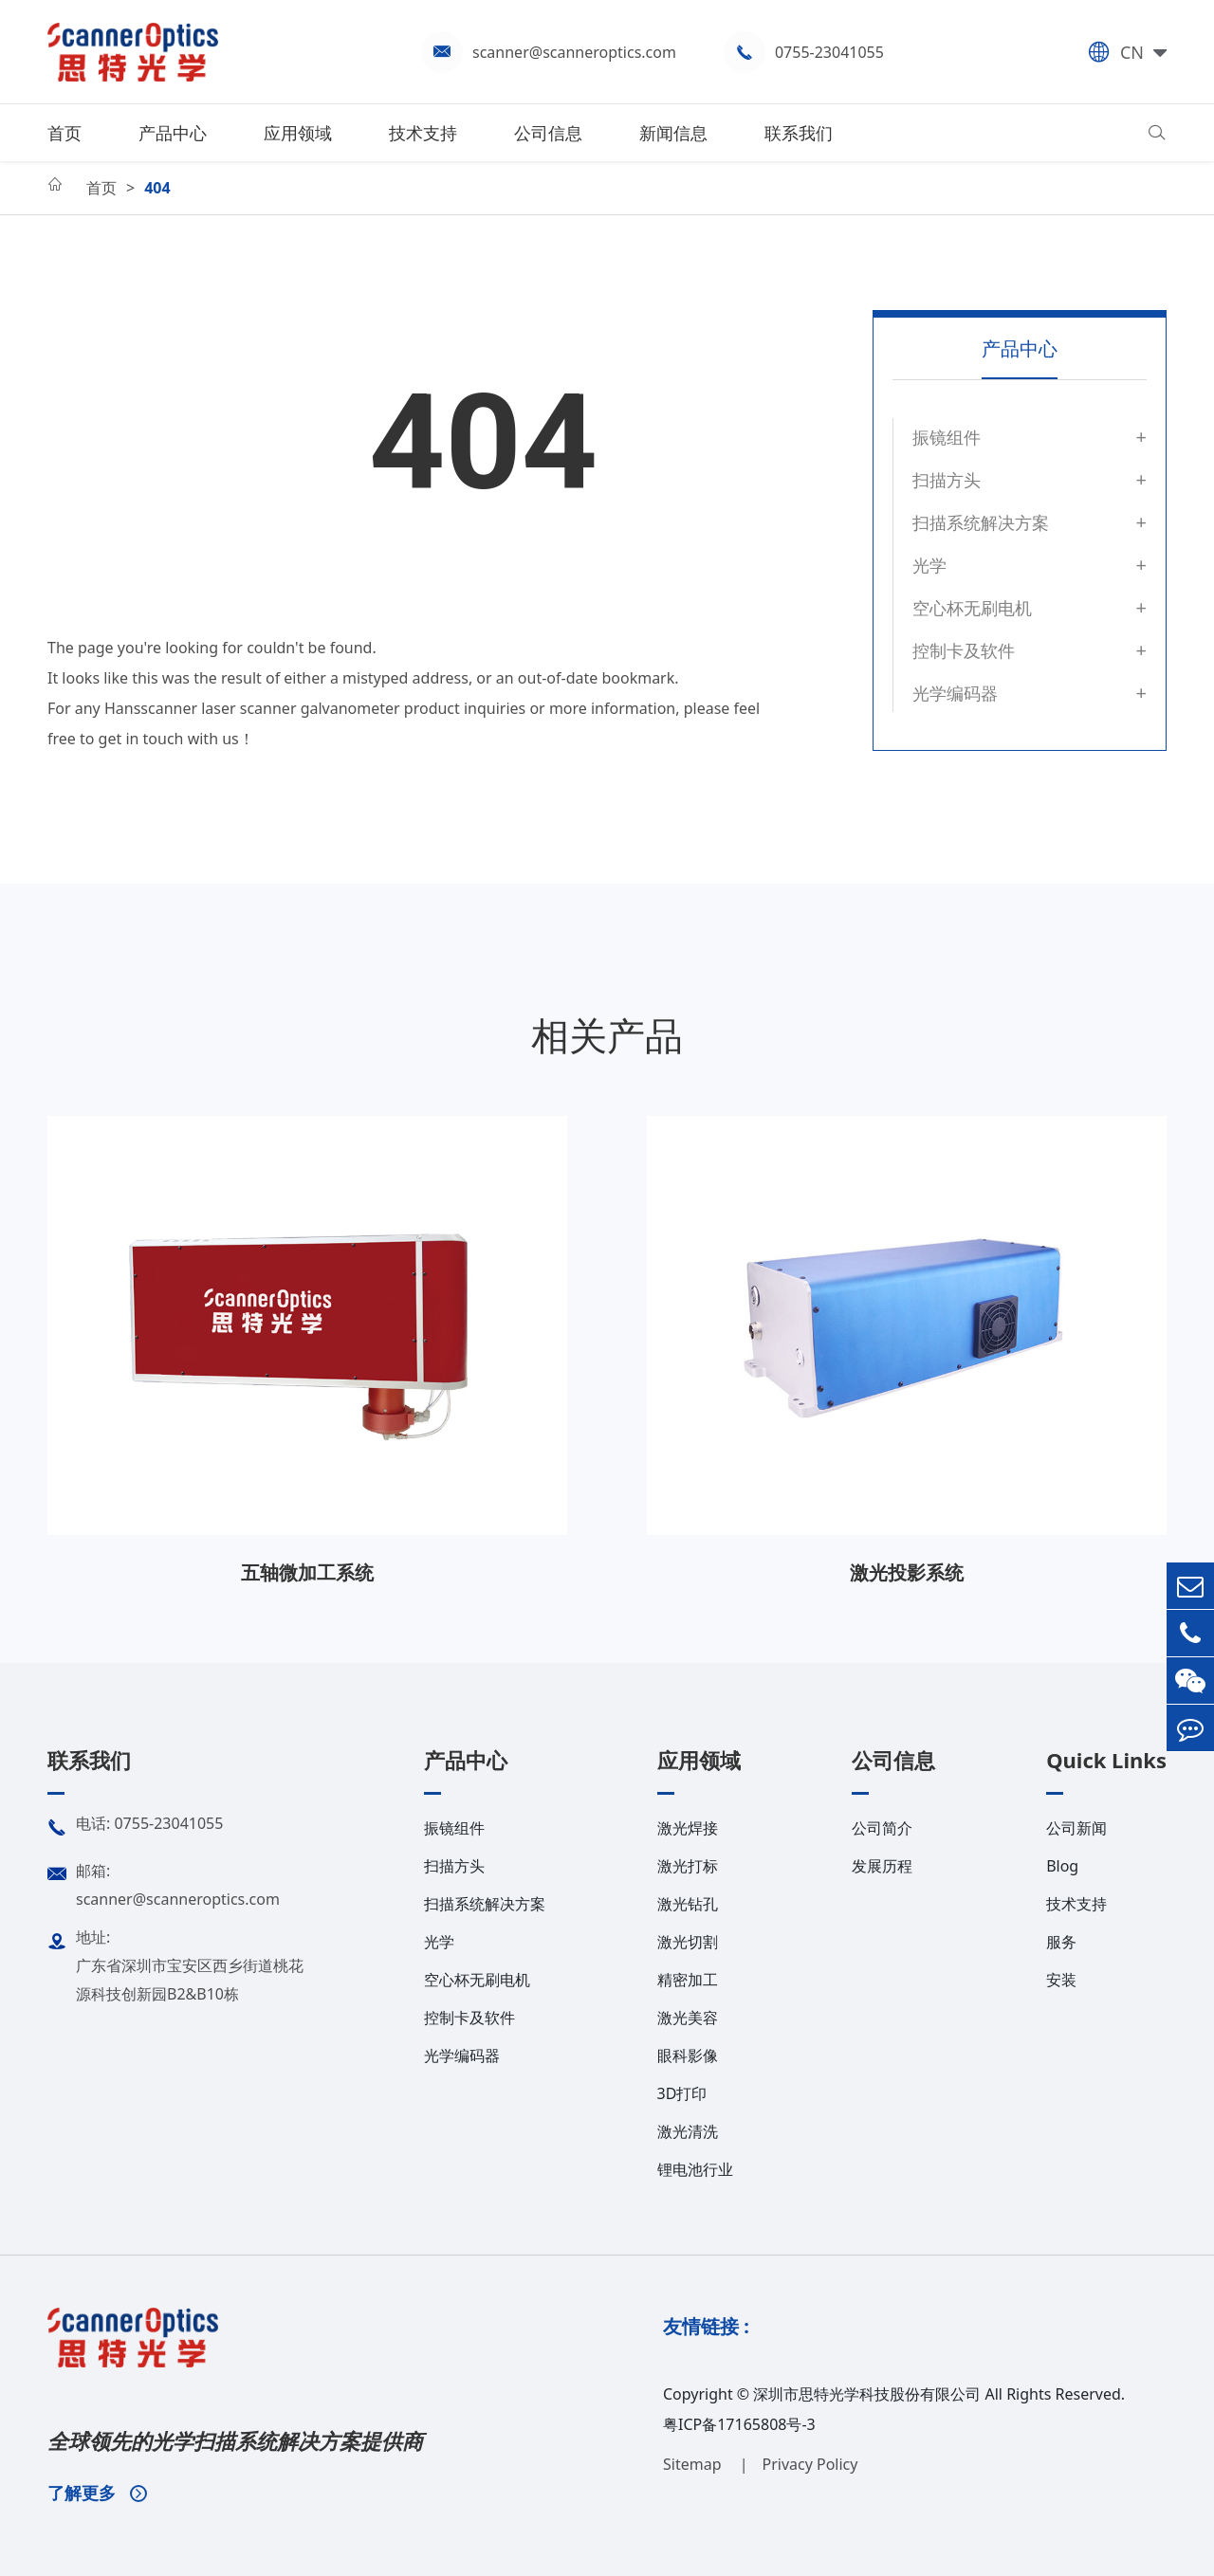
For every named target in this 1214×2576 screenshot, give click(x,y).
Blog (1062, 1865)
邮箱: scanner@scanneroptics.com (163, 1882)
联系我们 (798, 132)
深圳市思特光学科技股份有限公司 (867, 2394)
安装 (1061, 1979)
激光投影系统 (907, 1572)
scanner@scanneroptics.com (574, 52)
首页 (64, 132)
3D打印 (682, 2093)
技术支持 (423, 132)
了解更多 (97, 2492)
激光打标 (687, 1865)
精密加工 (687, 1979)
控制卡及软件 (963, 650)
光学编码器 (955, 693)
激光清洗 (687, 2131)
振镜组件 (946, 437)
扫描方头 (946, 479)
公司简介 (882, 1828)
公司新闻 (1076, 1828)
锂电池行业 (695, 2169)
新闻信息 (673, 132)
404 (157, 187)
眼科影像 (687, 2055)
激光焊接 (687, 1828)
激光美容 (687, 2017)
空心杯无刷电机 (972, 607)
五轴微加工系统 (307, 1572)
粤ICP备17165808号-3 (739, 2424)
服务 (1061, 1941)
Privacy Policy (809, 2464)
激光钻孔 (687, 1903)
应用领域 (298, 132)
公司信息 (548, 132)
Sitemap (694, 2464)
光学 (929, 565)
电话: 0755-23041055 (135, 1828)
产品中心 (172, 132)
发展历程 (882, 1865)
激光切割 (687, 1941)
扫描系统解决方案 (980, 522)
